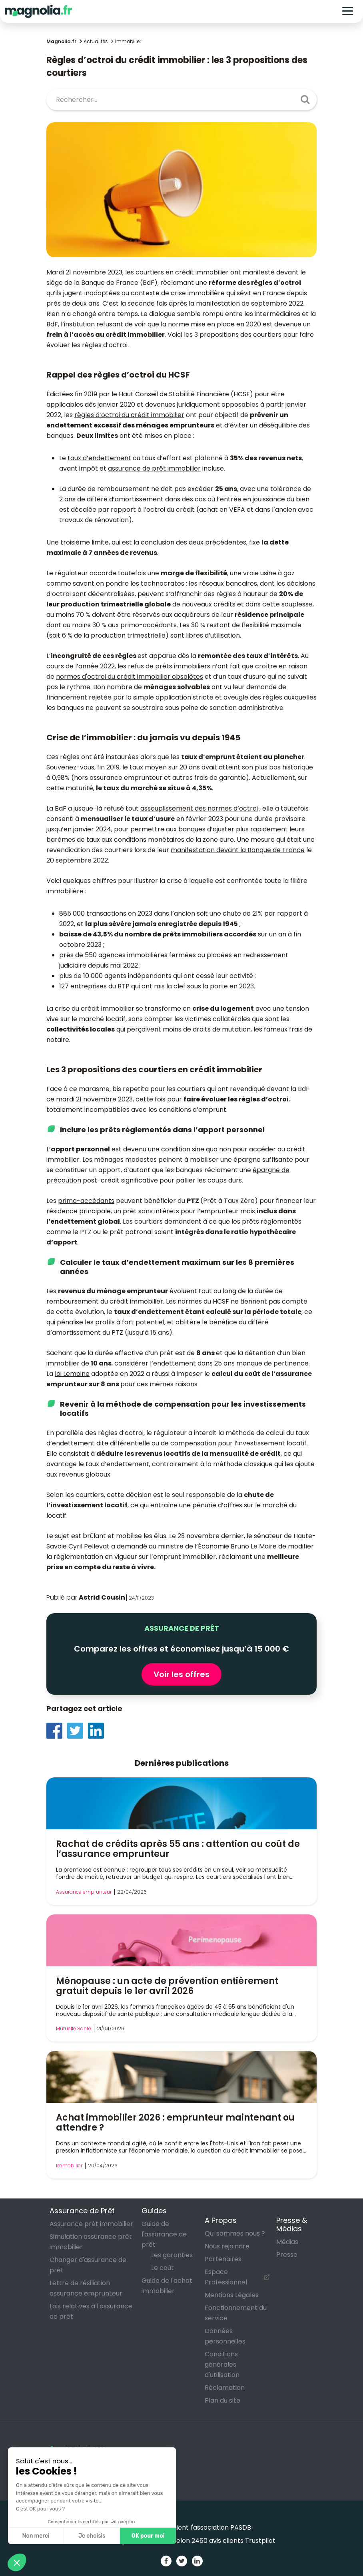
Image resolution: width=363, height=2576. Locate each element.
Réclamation (225, 2387)
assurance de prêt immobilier (154, 468)
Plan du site (222, 2400)
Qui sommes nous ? (235, 2233)
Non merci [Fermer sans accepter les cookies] (35, 2535)
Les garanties (172, 2255)
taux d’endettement (99, 458)
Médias (287, 2241)
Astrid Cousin (102, 1597)
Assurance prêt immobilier (91, 2223)
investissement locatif (272, 1443)
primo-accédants (86, 1200)
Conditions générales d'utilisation (222, 2364)
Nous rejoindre (227, 2246)
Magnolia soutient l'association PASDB (181, 2527)
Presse (286, 2254)
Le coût (162, 2267)
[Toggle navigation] (347, 11)
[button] (16, 2562)
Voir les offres (181, 1674)
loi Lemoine (72, 1373)
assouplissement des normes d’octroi (199, 808)
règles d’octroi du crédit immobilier (129, 414)
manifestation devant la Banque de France (238, 850)
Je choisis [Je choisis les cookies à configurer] (92, 2535)
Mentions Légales (232, 2295)
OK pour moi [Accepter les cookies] (148, 2535)
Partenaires (223, 2259)
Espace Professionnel (226, 2277)
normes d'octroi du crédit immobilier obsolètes (129, 676)
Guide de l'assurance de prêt (164, 2234)
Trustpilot (260, 2540)
